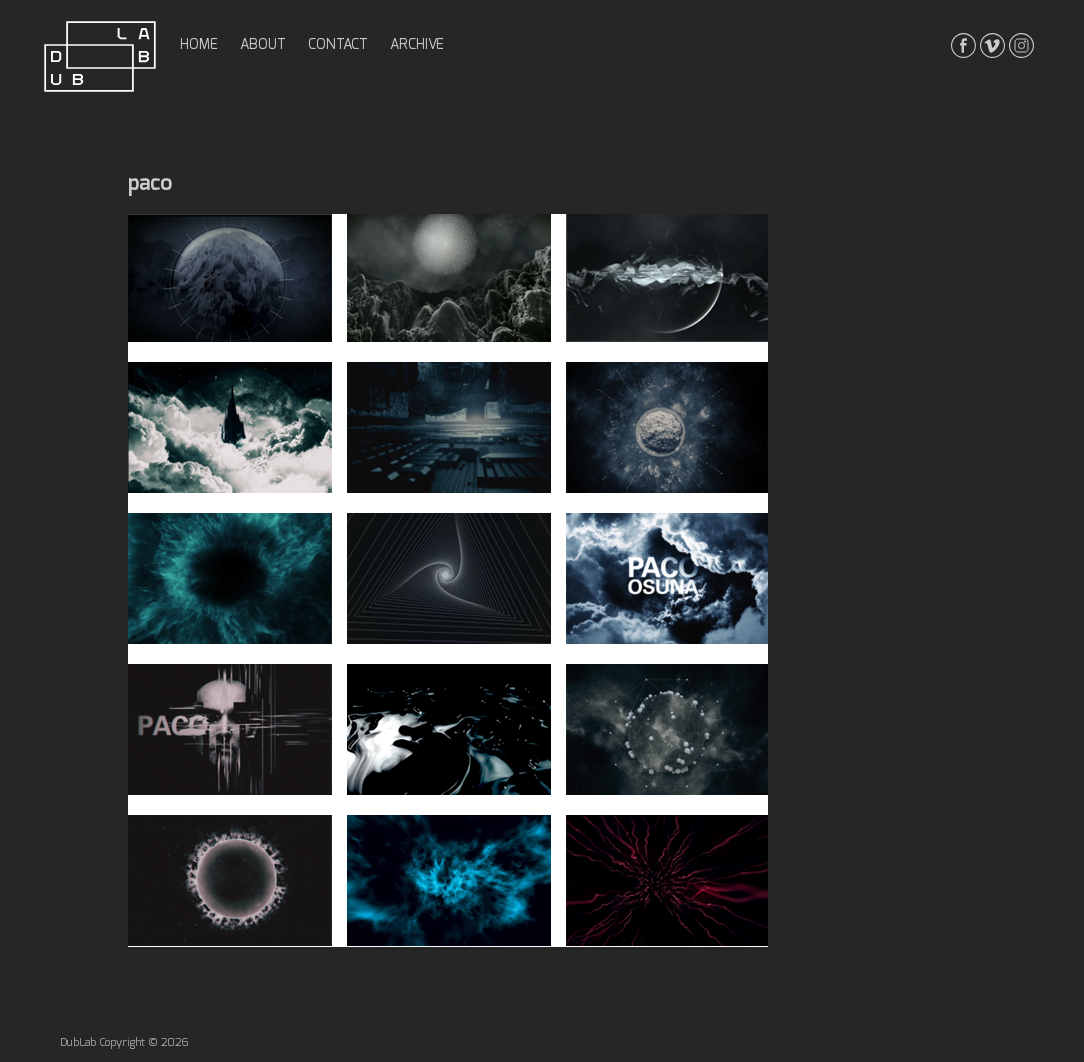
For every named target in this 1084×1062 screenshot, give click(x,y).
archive (417, 45)
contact (338, 45)
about (263, 45)
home (199, 45)
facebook (963, 45)
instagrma (1021, 45)
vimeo (992, 45)
